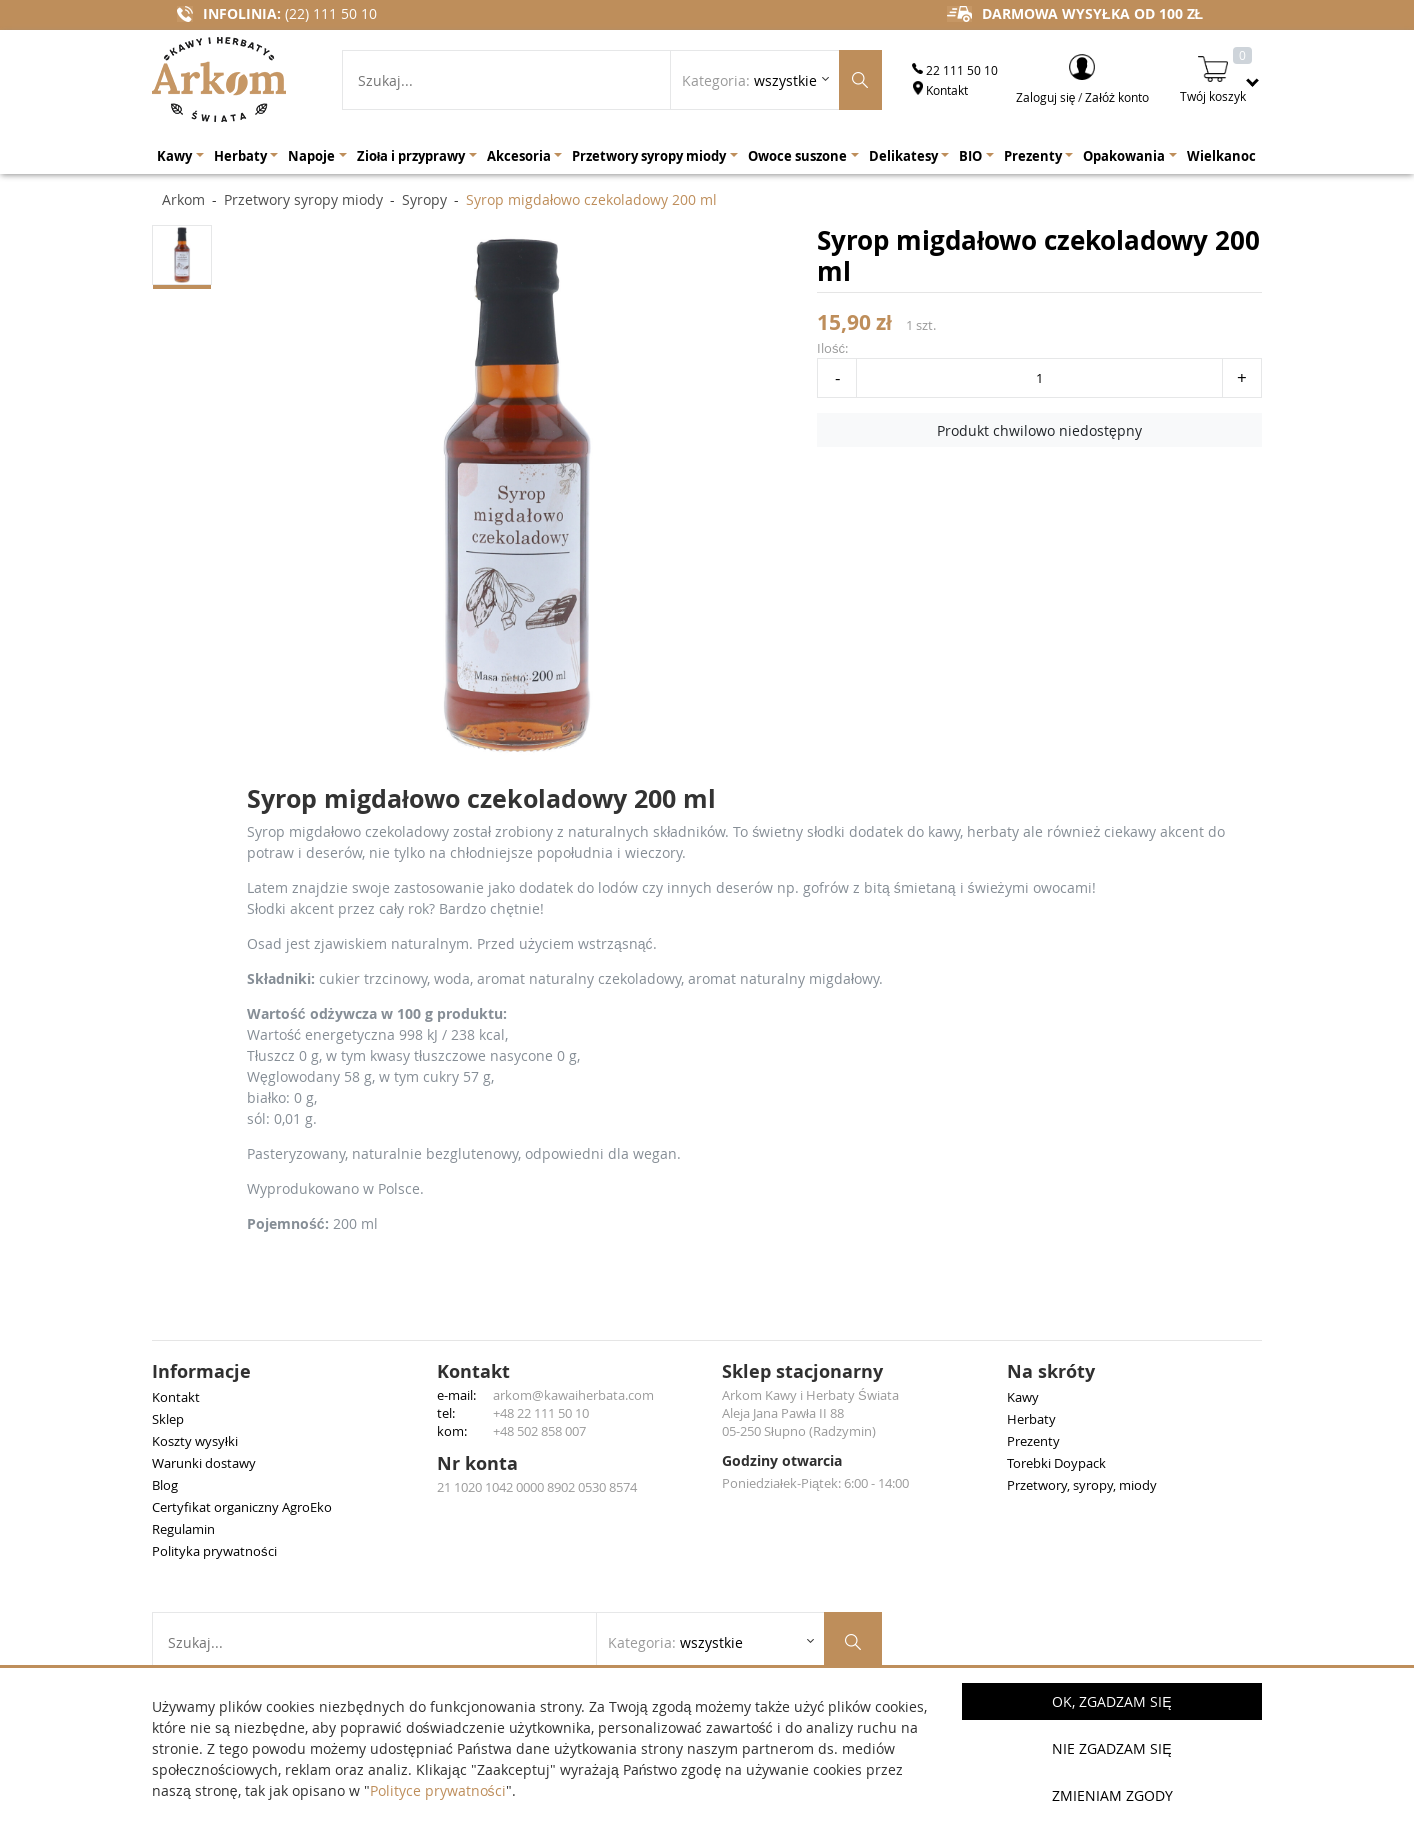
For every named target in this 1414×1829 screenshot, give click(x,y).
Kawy (1023, 1397)
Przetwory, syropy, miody (1082, 1485)
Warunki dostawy (204, 1463)
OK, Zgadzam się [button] (1111, 1701)
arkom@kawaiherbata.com (573, 1395)
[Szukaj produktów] (860, 80)
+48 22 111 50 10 (541, 1413)
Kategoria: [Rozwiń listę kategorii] (749, 80)
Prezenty (1033, 1441)
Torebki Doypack (1056, 1463)
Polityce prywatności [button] (438, 1790)
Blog (165, 1485)
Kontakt (940, 90)
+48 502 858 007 (539, 1431)
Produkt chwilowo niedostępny (1039, 430)
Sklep (168, 1419)
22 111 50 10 (955, 70)
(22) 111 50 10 (331, 13)
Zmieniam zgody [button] (1112, 1795)
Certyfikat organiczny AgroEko (242, 1507)
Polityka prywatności (214, 1551)
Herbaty (1031, 1419)
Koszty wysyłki (195, 1441)
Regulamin (183, 1529)
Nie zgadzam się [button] (1111, 1748)
